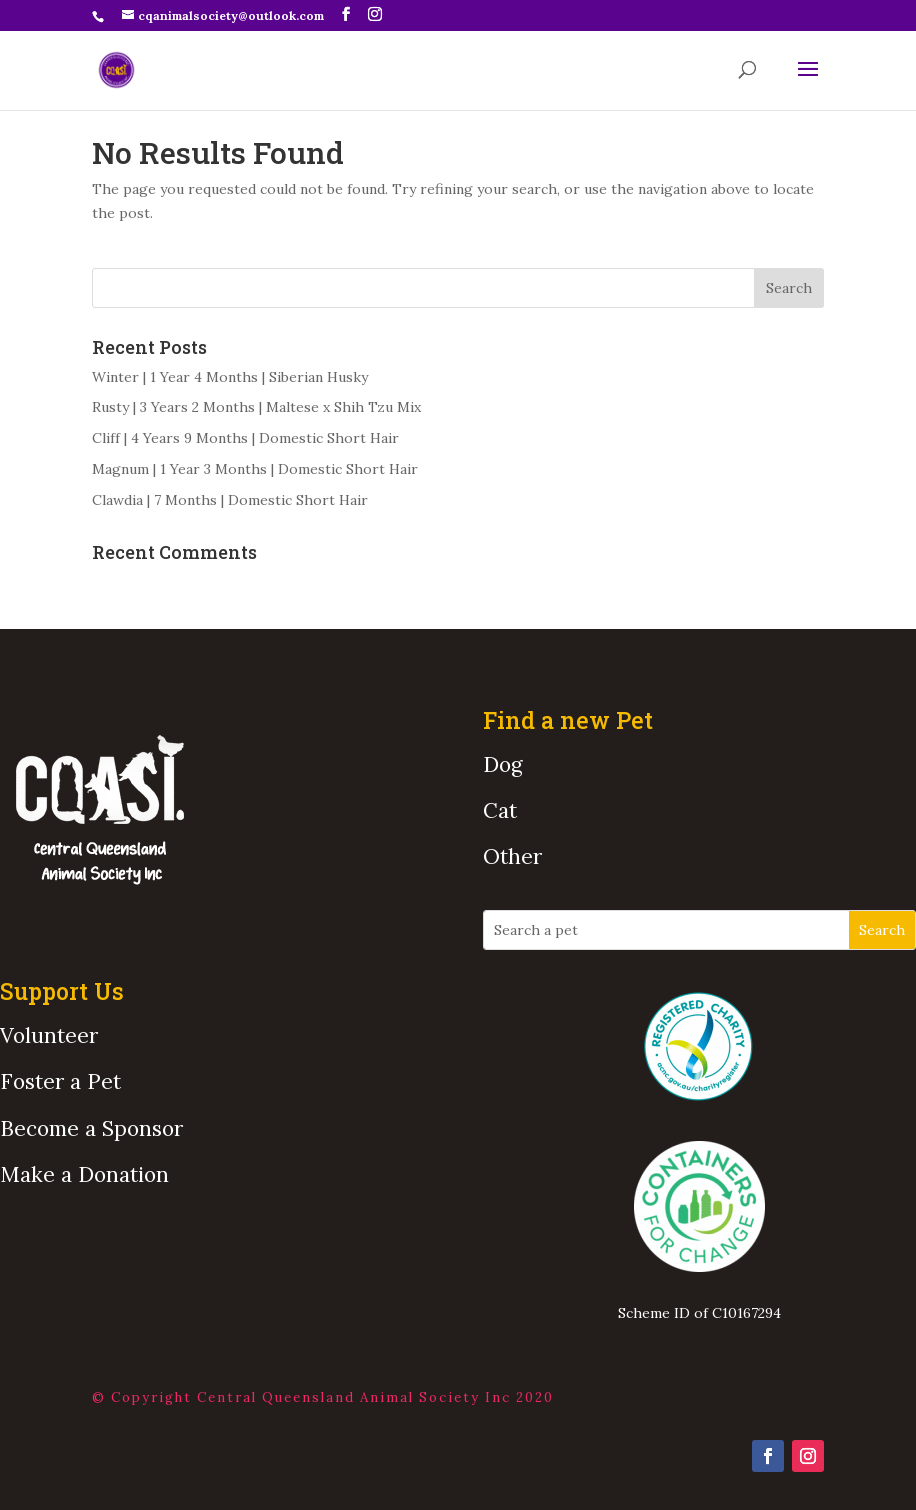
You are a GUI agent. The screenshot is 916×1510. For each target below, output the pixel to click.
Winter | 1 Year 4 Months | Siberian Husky (230, 377)
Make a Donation (84, 1174)
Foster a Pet (60, 1081)
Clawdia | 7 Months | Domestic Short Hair (230, 500)
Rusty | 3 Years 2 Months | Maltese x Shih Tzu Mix (256, 407)
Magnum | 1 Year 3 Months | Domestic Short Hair (255, 469)
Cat (500, 810)
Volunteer (49, 1035)
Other (512, 856)
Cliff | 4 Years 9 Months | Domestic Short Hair (245, 438)
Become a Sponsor (91, 1128)
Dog (502, 764)
